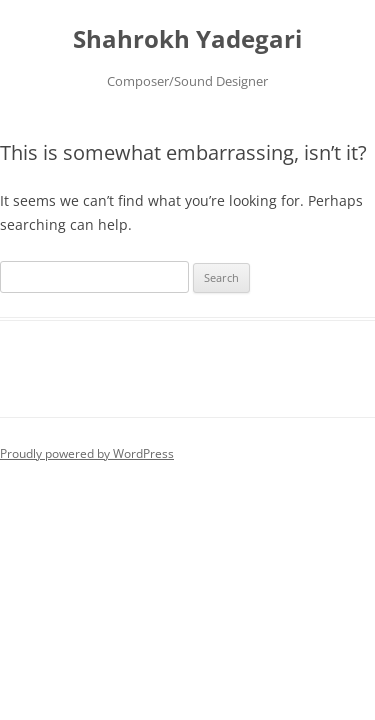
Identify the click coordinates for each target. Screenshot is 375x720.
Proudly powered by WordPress (87, 453)
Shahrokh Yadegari (187, 39)
